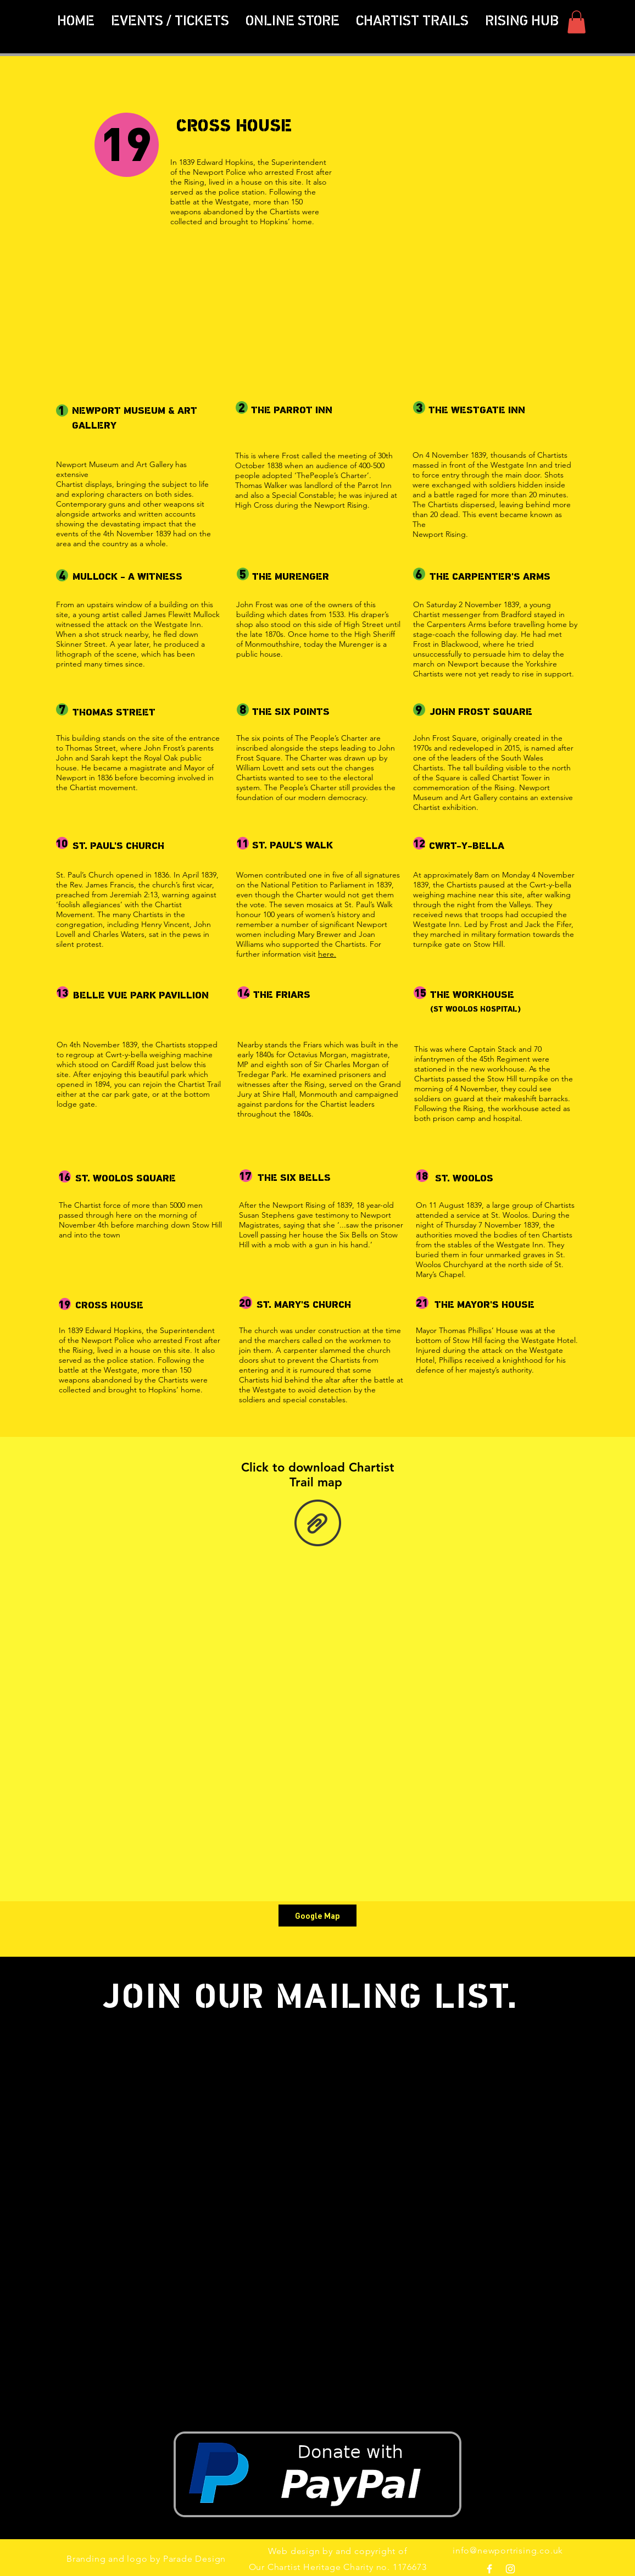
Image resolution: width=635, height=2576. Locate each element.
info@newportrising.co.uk (508, 2550)
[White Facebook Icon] (489, 2569)
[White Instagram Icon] (510, 2569)
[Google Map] (317, 1916)
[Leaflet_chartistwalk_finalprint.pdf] (317, 1524)
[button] (412, 22)
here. (327, 954)
